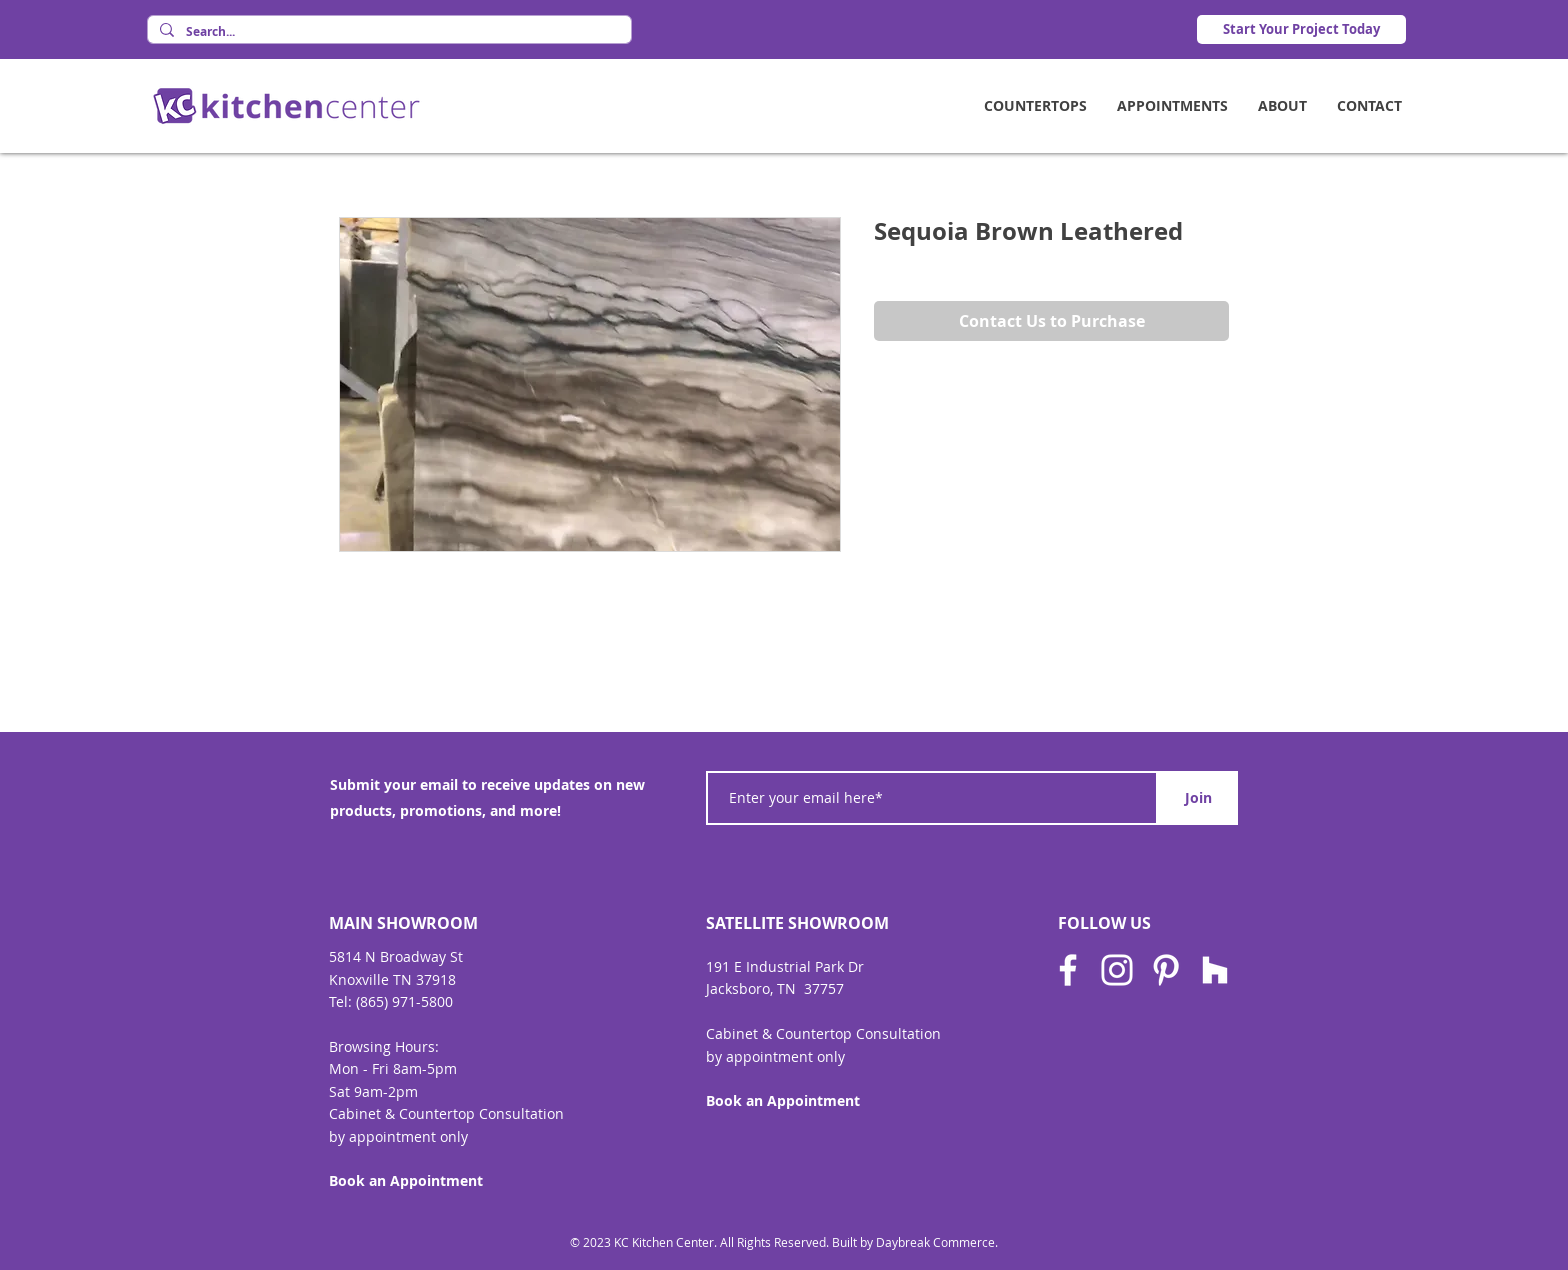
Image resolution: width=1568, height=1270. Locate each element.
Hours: (417, 1046)
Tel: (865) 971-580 (387, 1001)
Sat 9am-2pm (373, 1091)
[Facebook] (1068, 970)
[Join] (1198, 798)
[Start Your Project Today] (1301, 29)
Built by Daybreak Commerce (913, 1242)
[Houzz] (1215, 970)
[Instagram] (1117, 970)
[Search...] (387, 32)
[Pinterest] (1166, 970)
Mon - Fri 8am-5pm (393, 1068)
